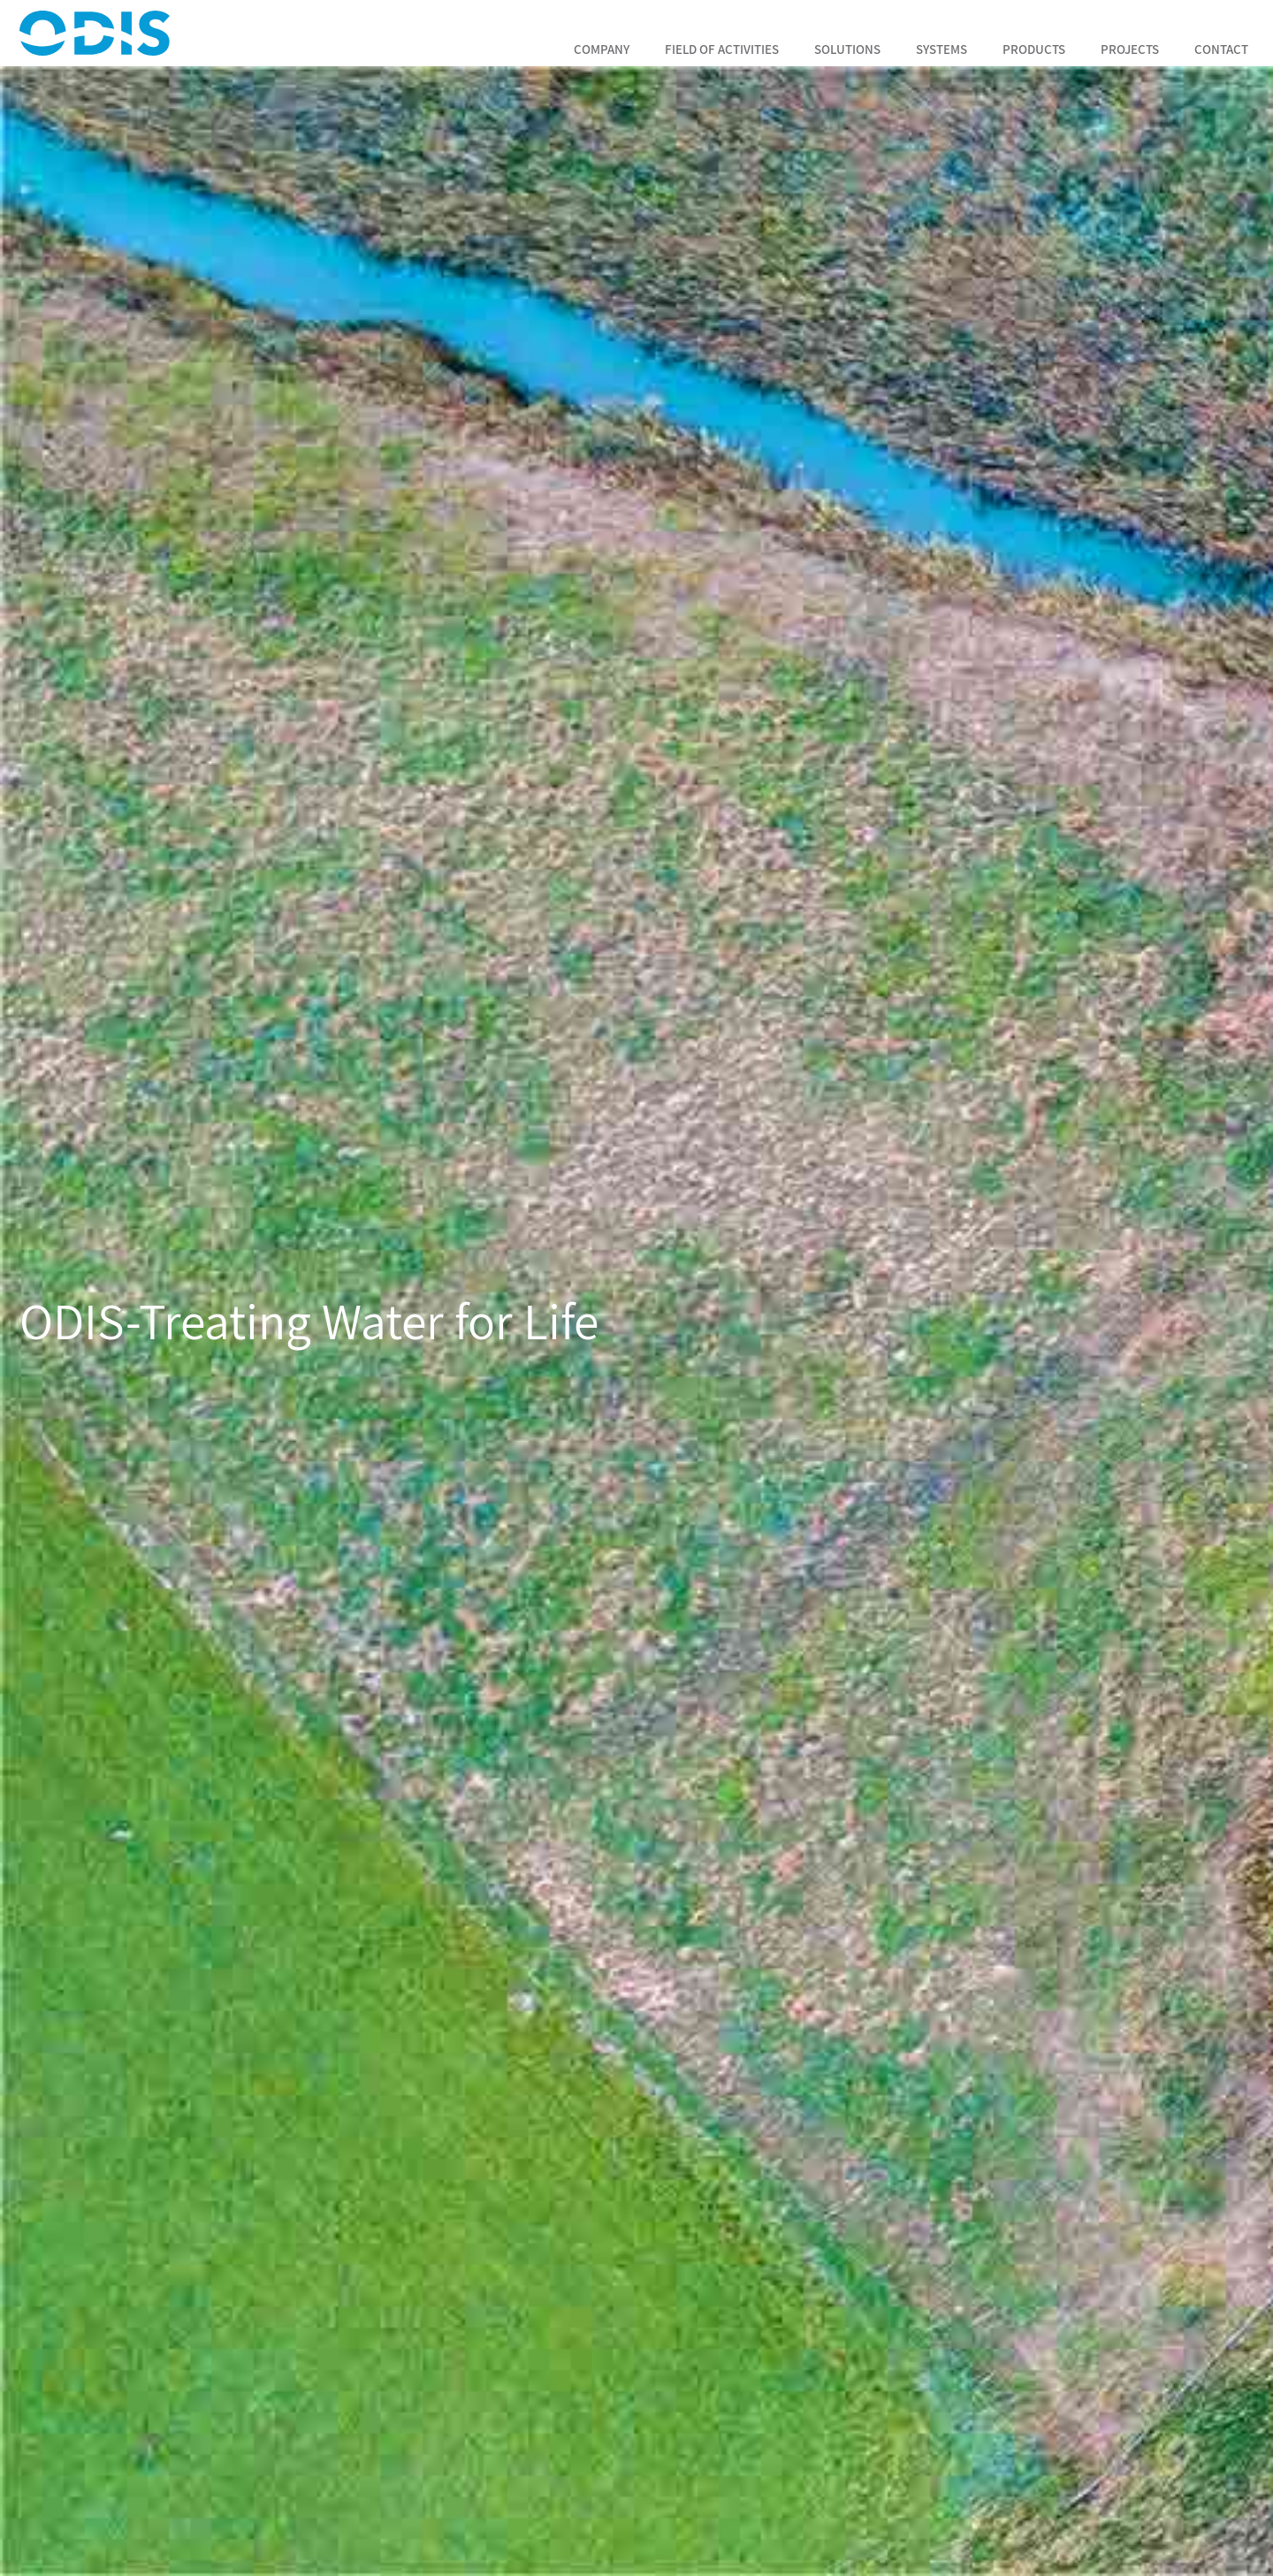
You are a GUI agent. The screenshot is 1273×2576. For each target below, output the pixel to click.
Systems (941, 49)
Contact (1221, 49)
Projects (1130, 49)
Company (601, 49)
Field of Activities (722, 49)
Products (1033, 49)
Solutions (847, 49)
